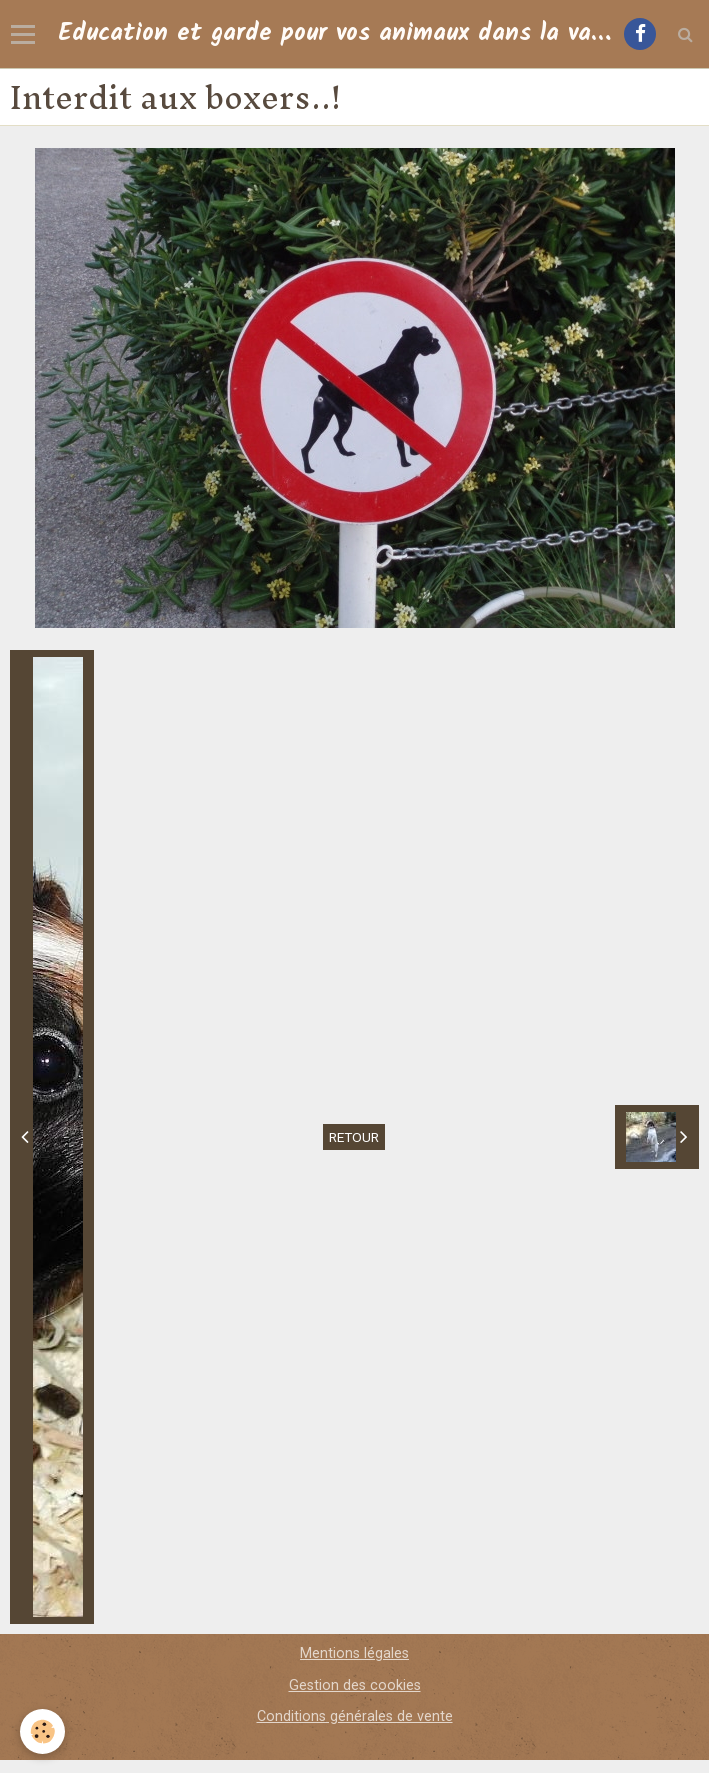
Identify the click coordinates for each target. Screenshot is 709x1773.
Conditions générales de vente (355, 1716)
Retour (354, 1137)
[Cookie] (42, 1731)
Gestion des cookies (355, 1685)
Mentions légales (354, 1653)
